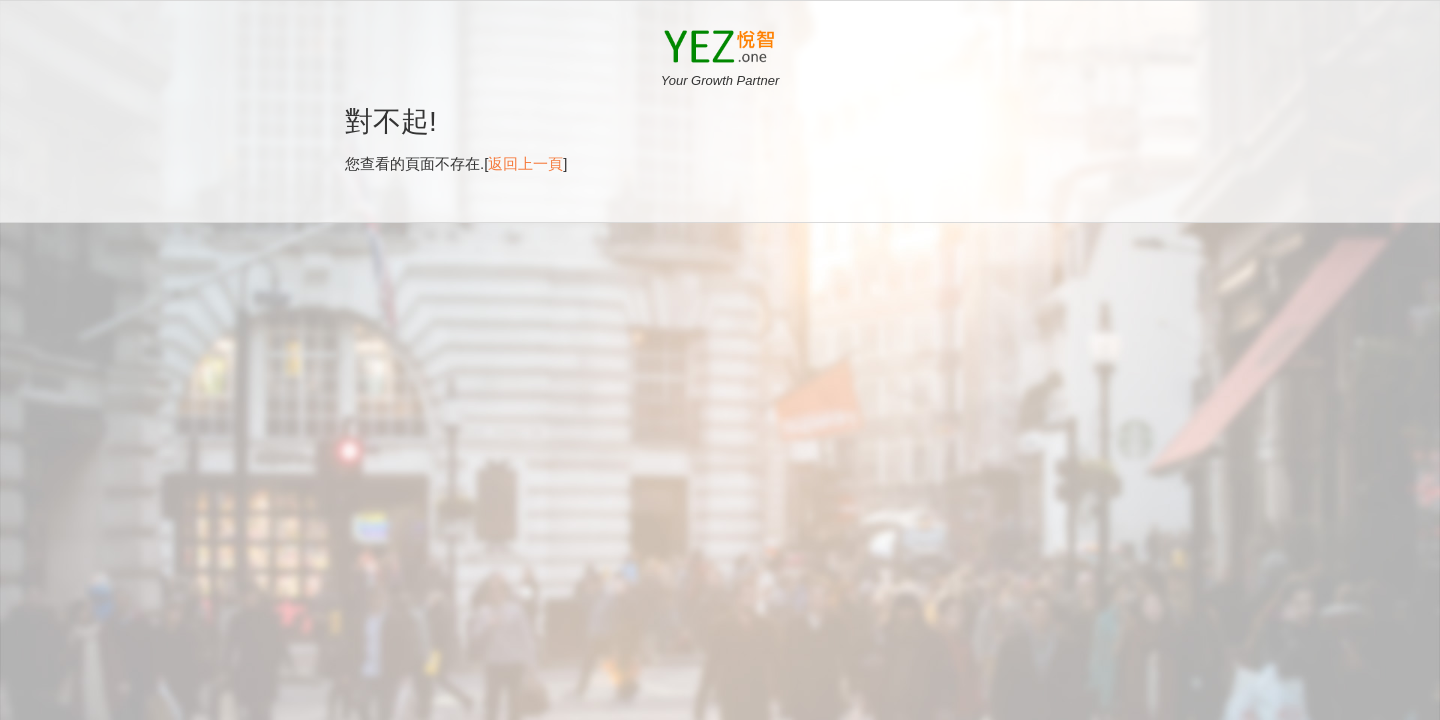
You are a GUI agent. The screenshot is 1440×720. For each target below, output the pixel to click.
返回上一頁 (525, 161)
